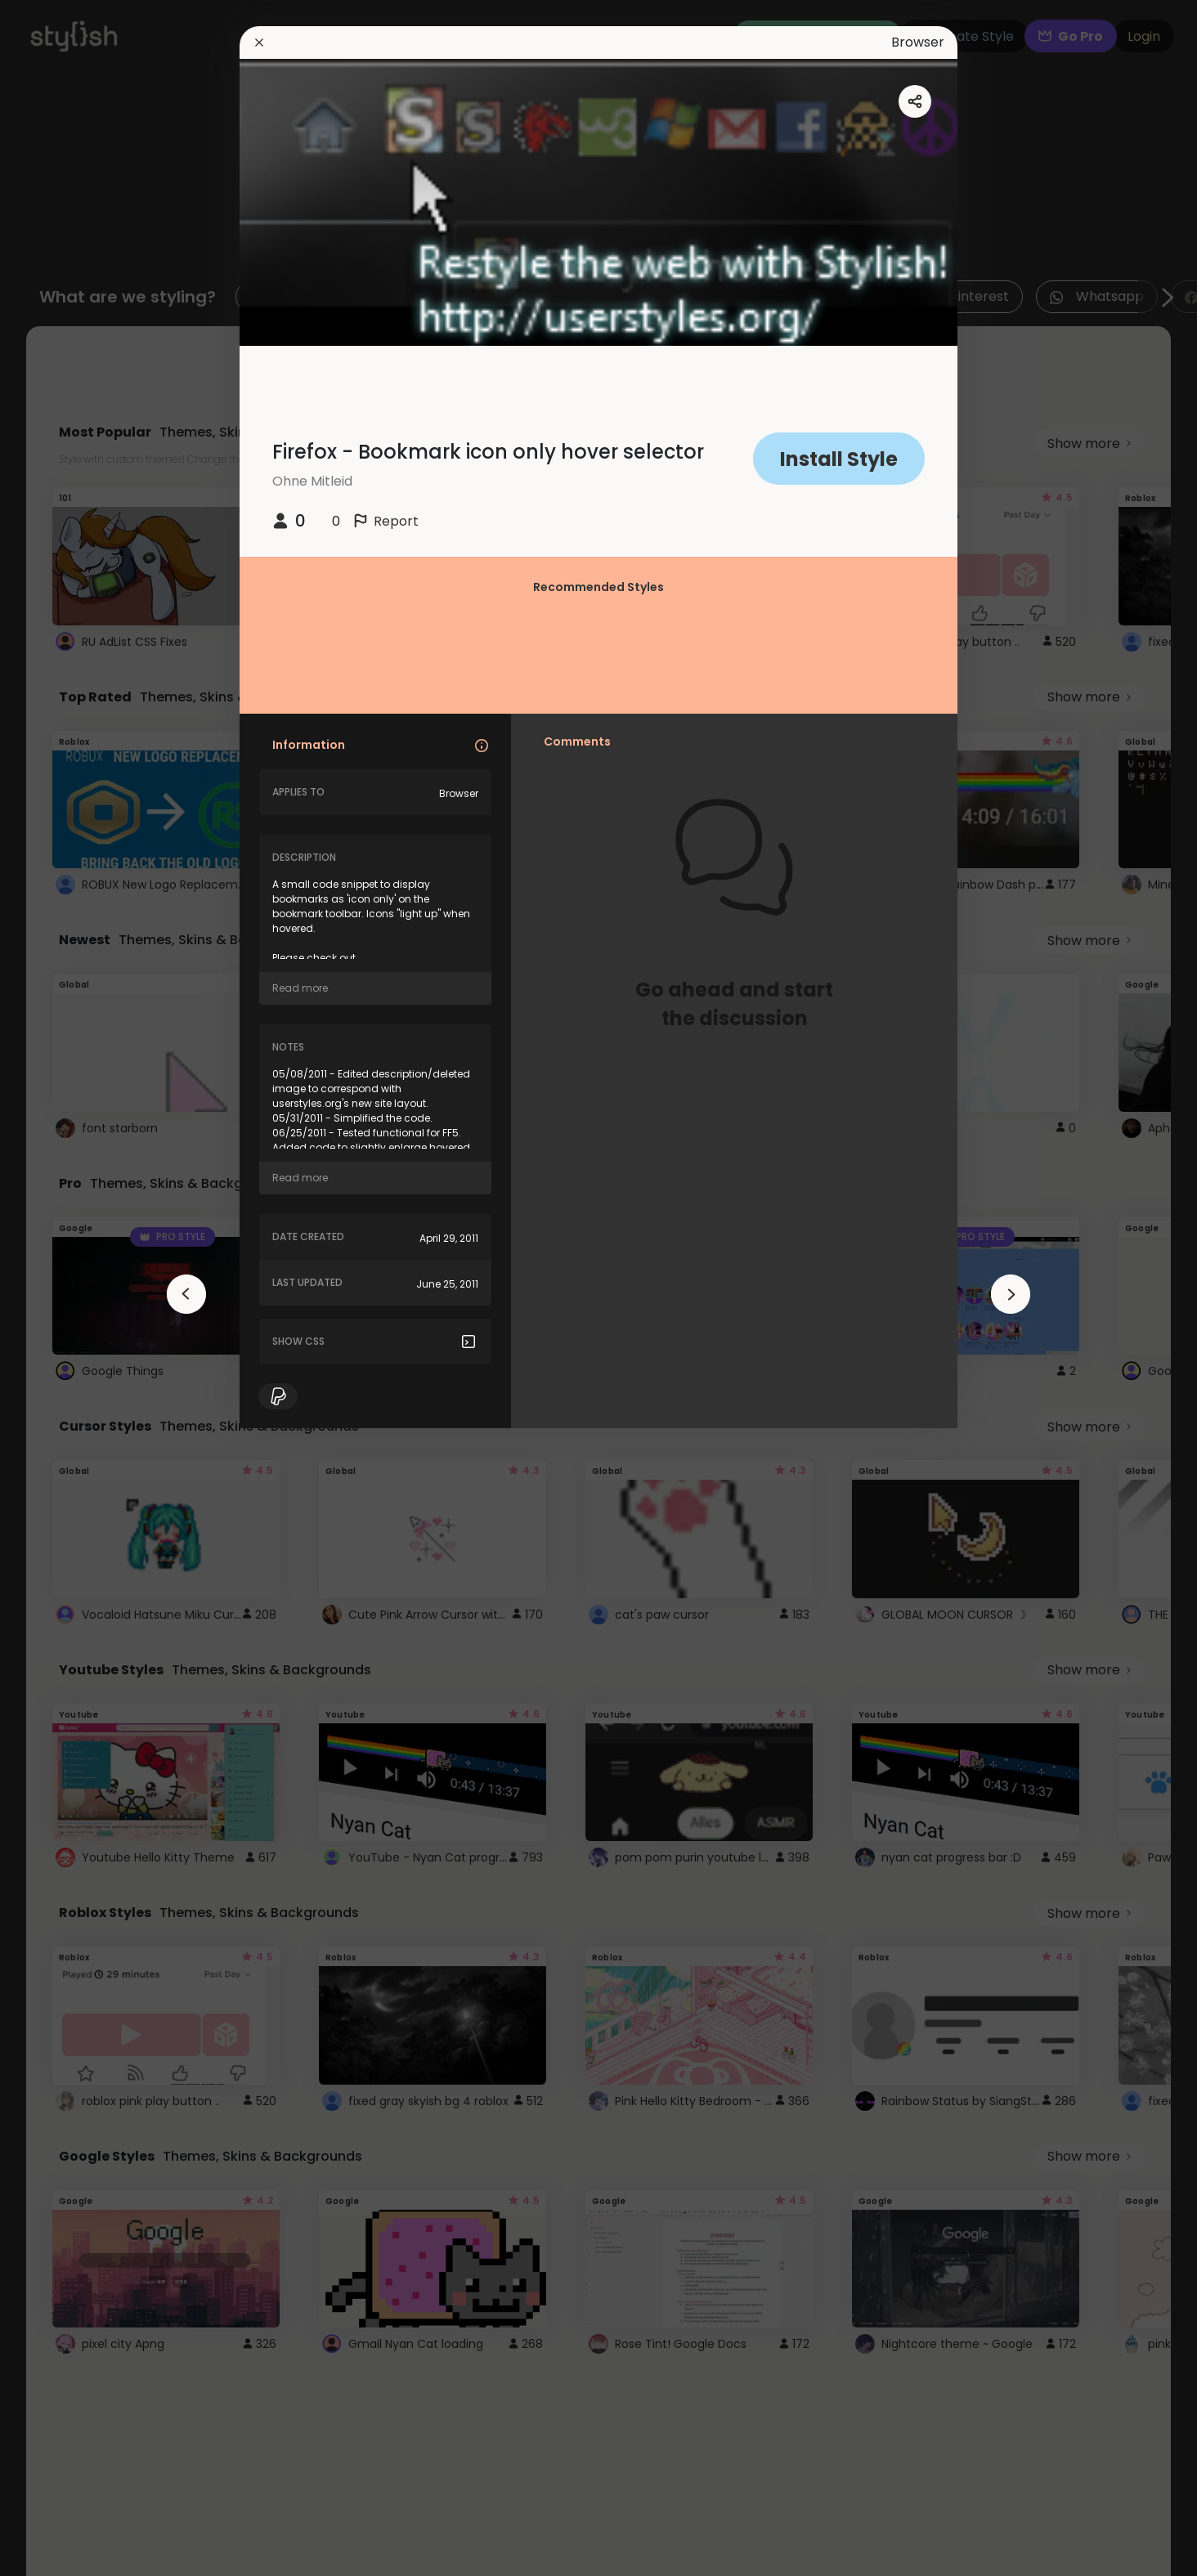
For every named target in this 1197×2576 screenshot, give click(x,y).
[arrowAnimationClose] (186, 1294)
